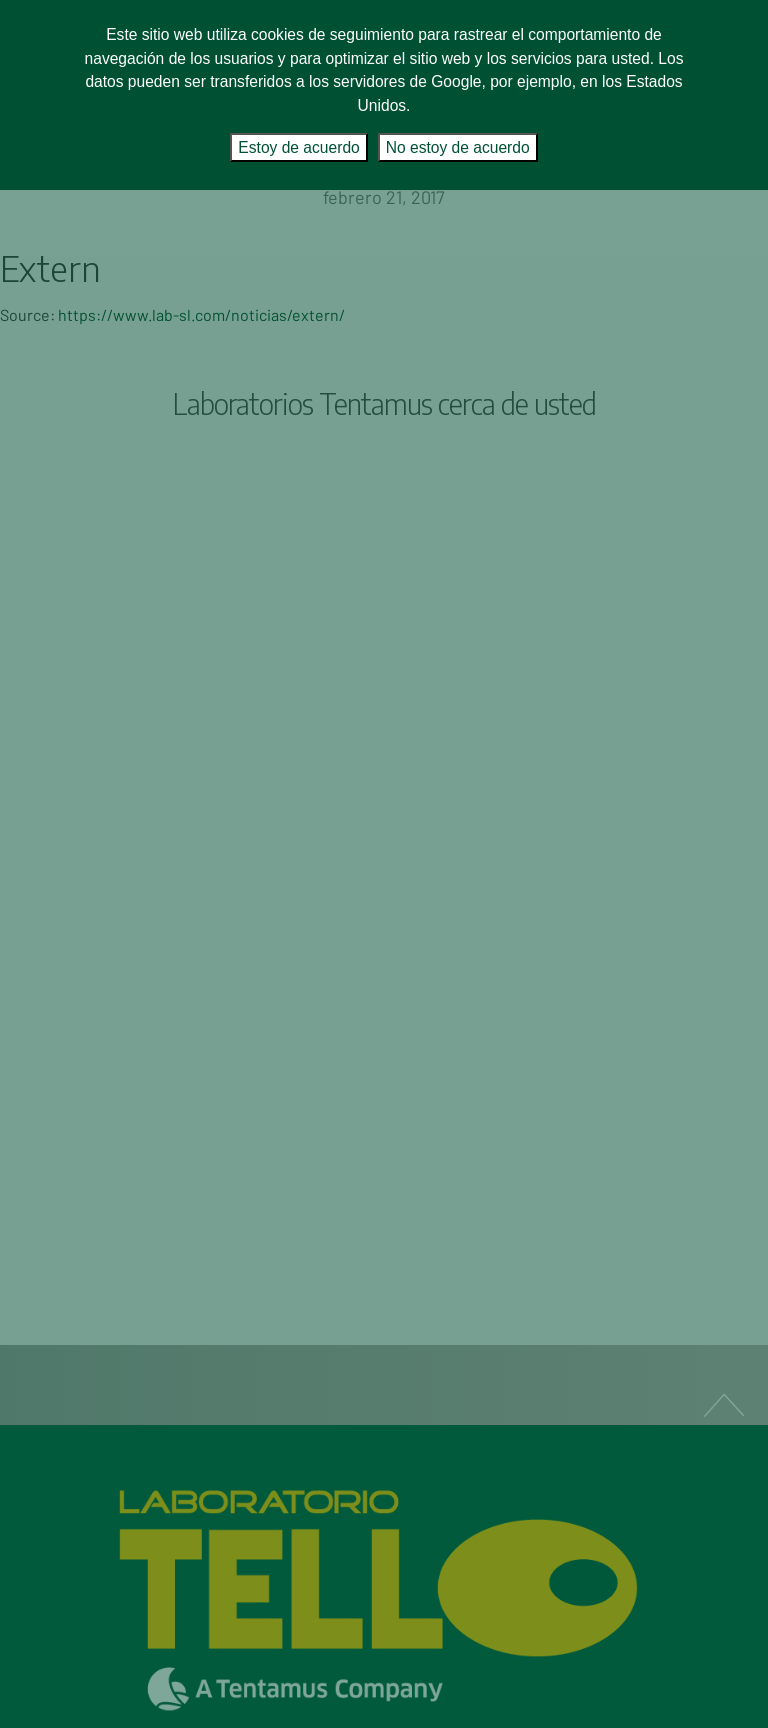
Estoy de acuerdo (298, 147)
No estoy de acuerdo (458, 147)
